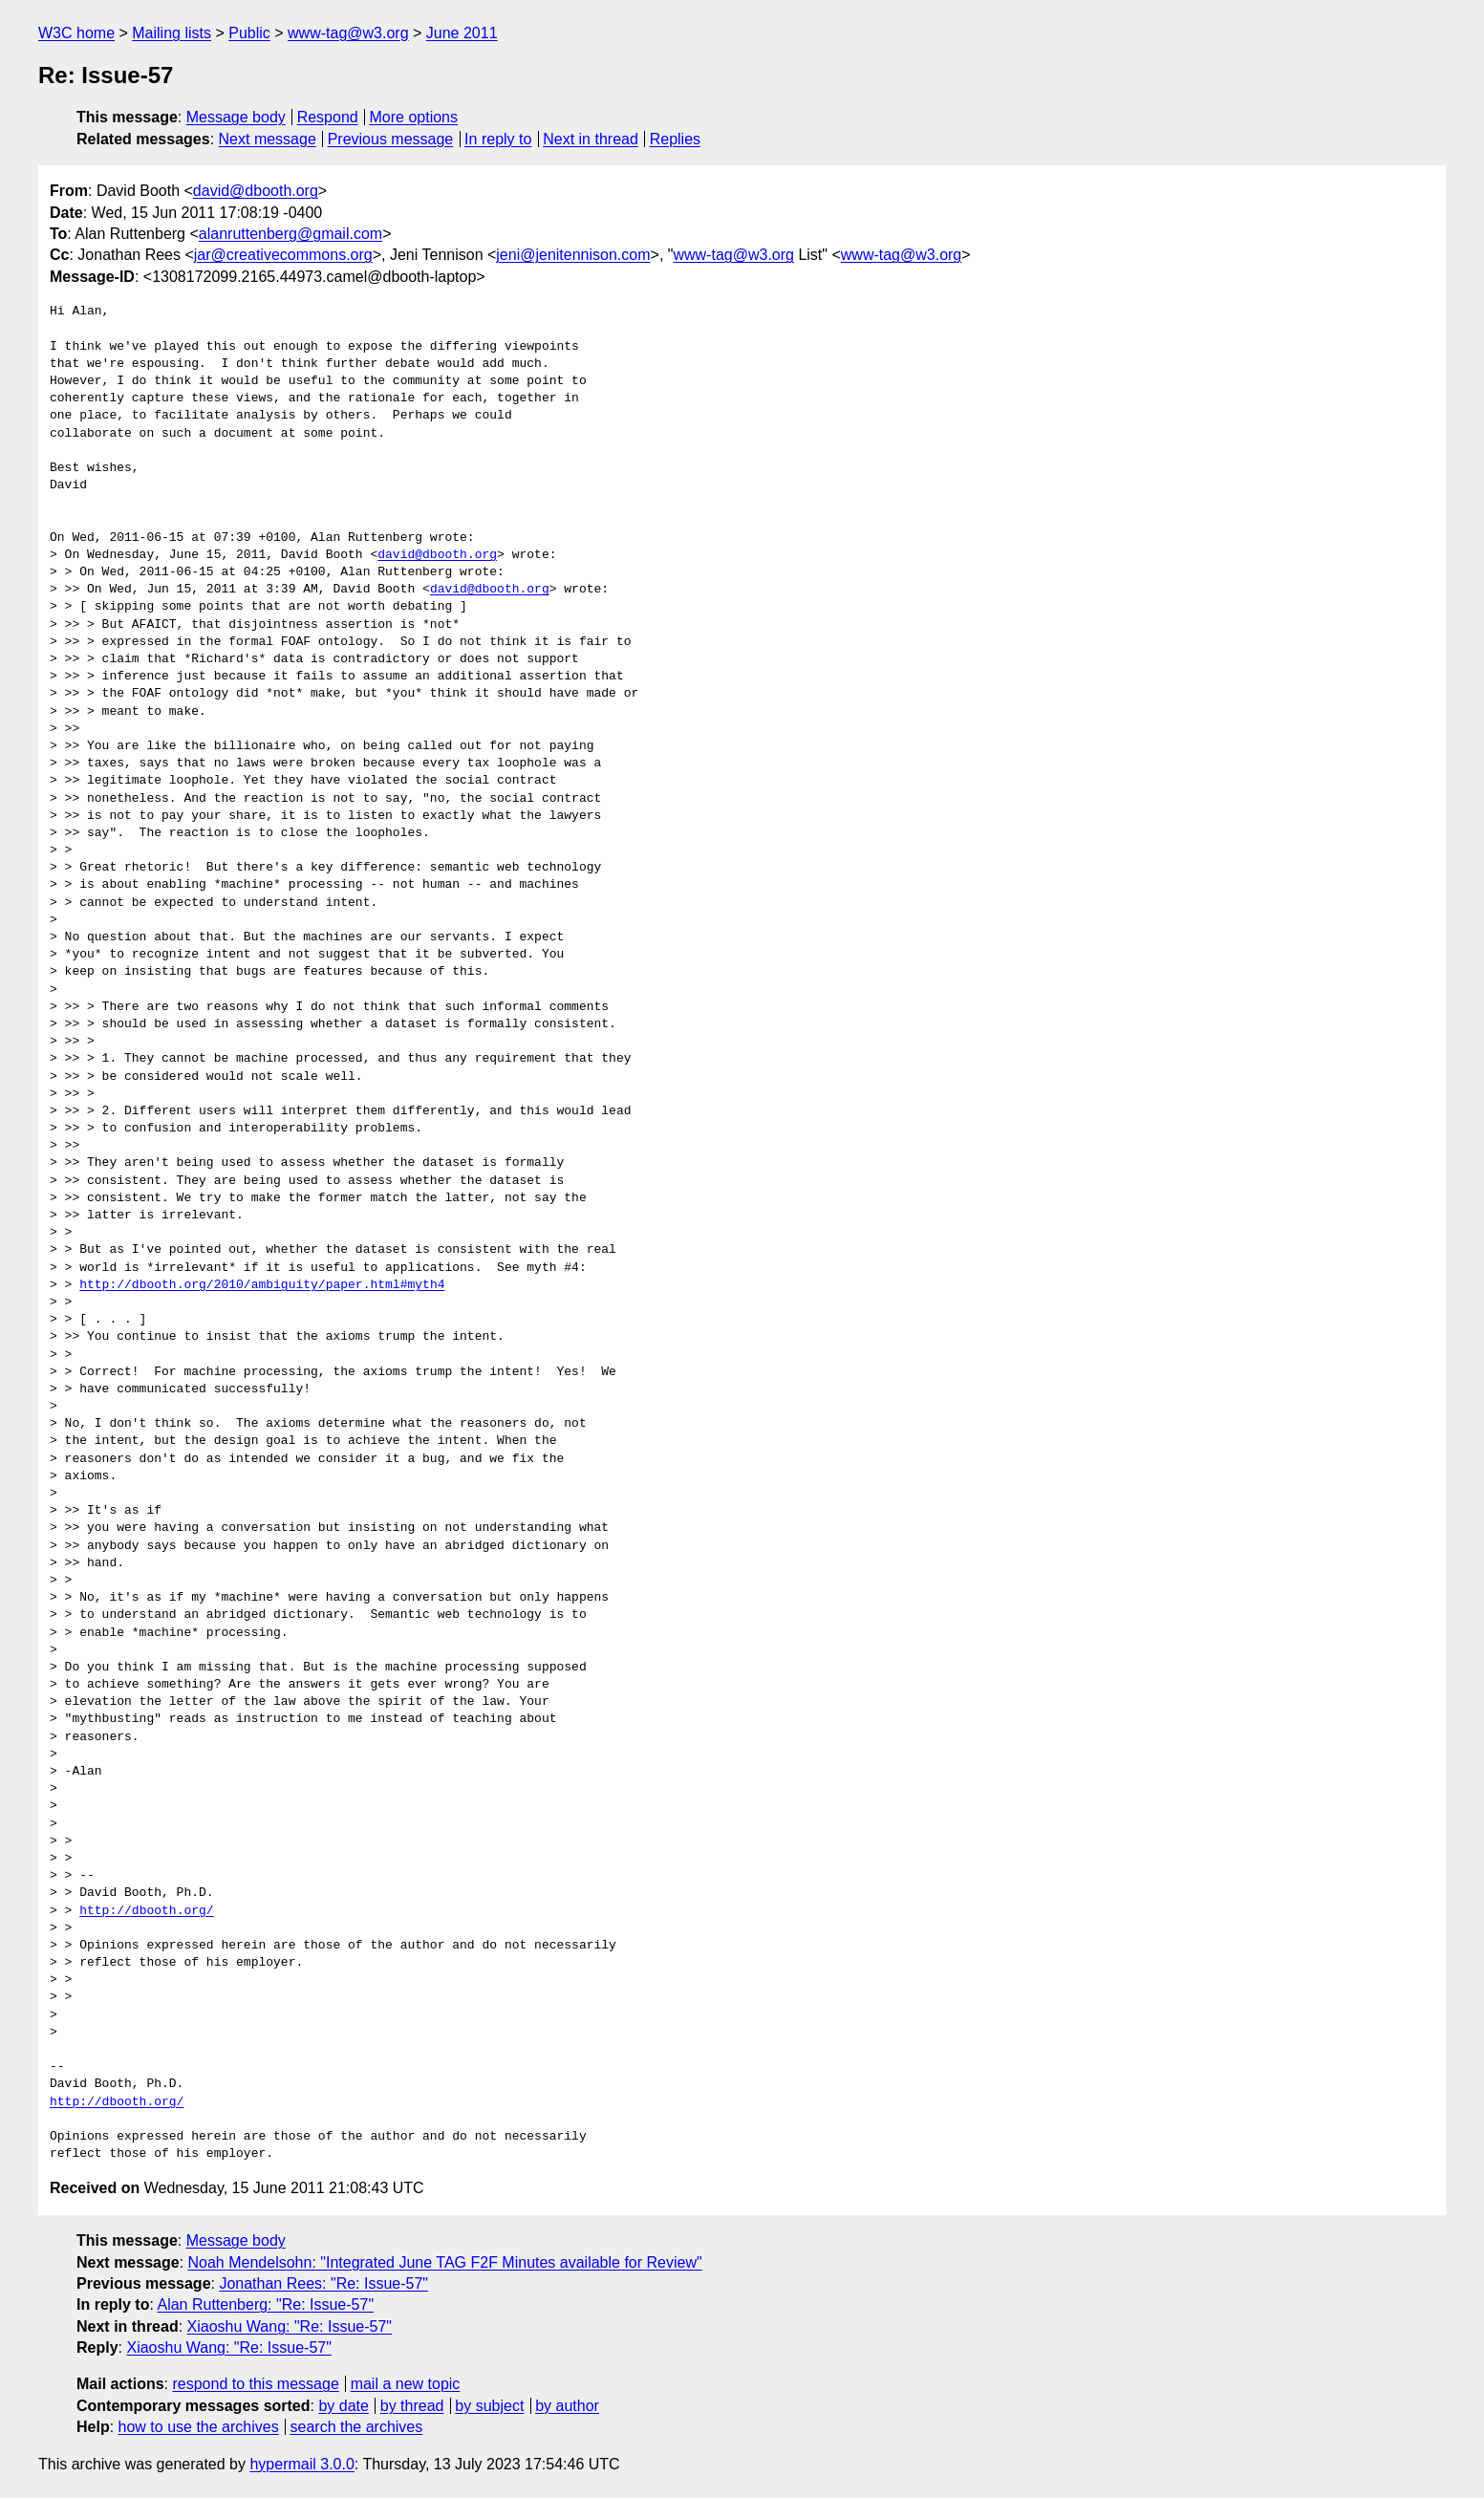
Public (249, 33)
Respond (327, 117)
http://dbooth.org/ (146, 1911)
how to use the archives (198, 2427)
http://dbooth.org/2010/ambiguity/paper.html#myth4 (261, 1285)
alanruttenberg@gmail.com (290, 234)
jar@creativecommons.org (283, 255)
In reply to (497, 139)
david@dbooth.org (255, 191)
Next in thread (590, 139)
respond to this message (255, 2384)
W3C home (76, 33)
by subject (489, 2406)
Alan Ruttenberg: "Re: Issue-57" (265, 2304)
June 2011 (462, 33)
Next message (267, 139)
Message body (236, 117)
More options (414, 117)
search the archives (356, 2427)
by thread (412, 2406)
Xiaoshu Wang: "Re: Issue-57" (289, 2326)
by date (343, 2406)
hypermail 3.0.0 (301, 2464)
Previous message (391, 139)
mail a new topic (406, 2384)
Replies (675, 139)
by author (567, 2406)
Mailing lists (171, 33)
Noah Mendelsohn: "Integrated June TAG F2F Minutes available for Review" (445, 2262)
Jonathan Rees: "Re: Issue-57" (323, 2283)
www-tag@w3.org (348, 33)
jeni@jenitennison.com (573, 255)
